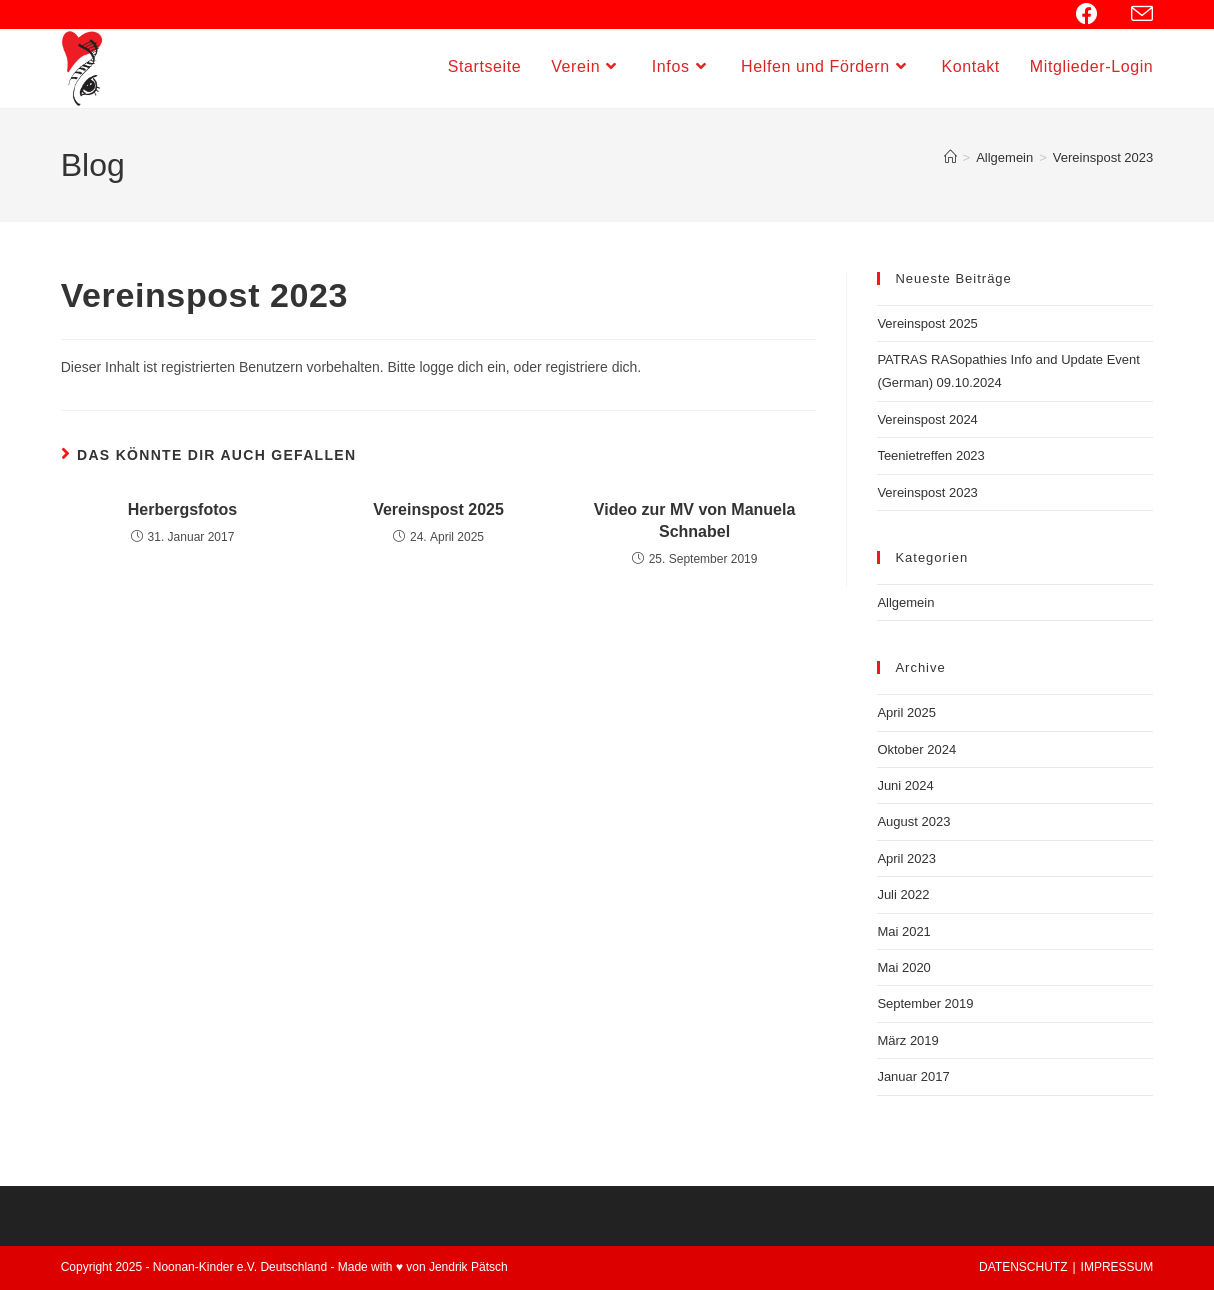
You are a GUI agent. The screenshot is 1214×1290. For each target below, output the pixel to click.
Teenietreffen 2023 (930, 455)
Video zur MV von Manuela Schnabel (695, 520)
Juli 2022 (903, 894)
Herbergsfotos (182, 509)
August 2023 (913, 821)
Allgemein (905, 602)
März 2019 (907, 1040)
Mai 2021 (903, 931)
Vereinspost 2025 (438, 509)
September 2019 (925, 1003)
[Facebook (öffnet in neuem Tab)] (1097, 14)
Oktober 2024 (916, 749)
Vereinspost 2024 (927, 419)
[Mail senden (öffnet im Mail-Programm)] (1139, 14)
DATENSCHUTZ (1023, 1267)
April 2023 (906, 858)
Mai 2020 (903, 967)
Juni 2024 (905, 785)
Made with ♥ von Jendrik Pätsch (423, 1267)
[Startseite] (950, 157)
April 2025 (906, 712)
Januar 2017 (913, 1076)
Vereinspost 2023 (1103, 157)
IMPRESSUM (1117, 1267)
